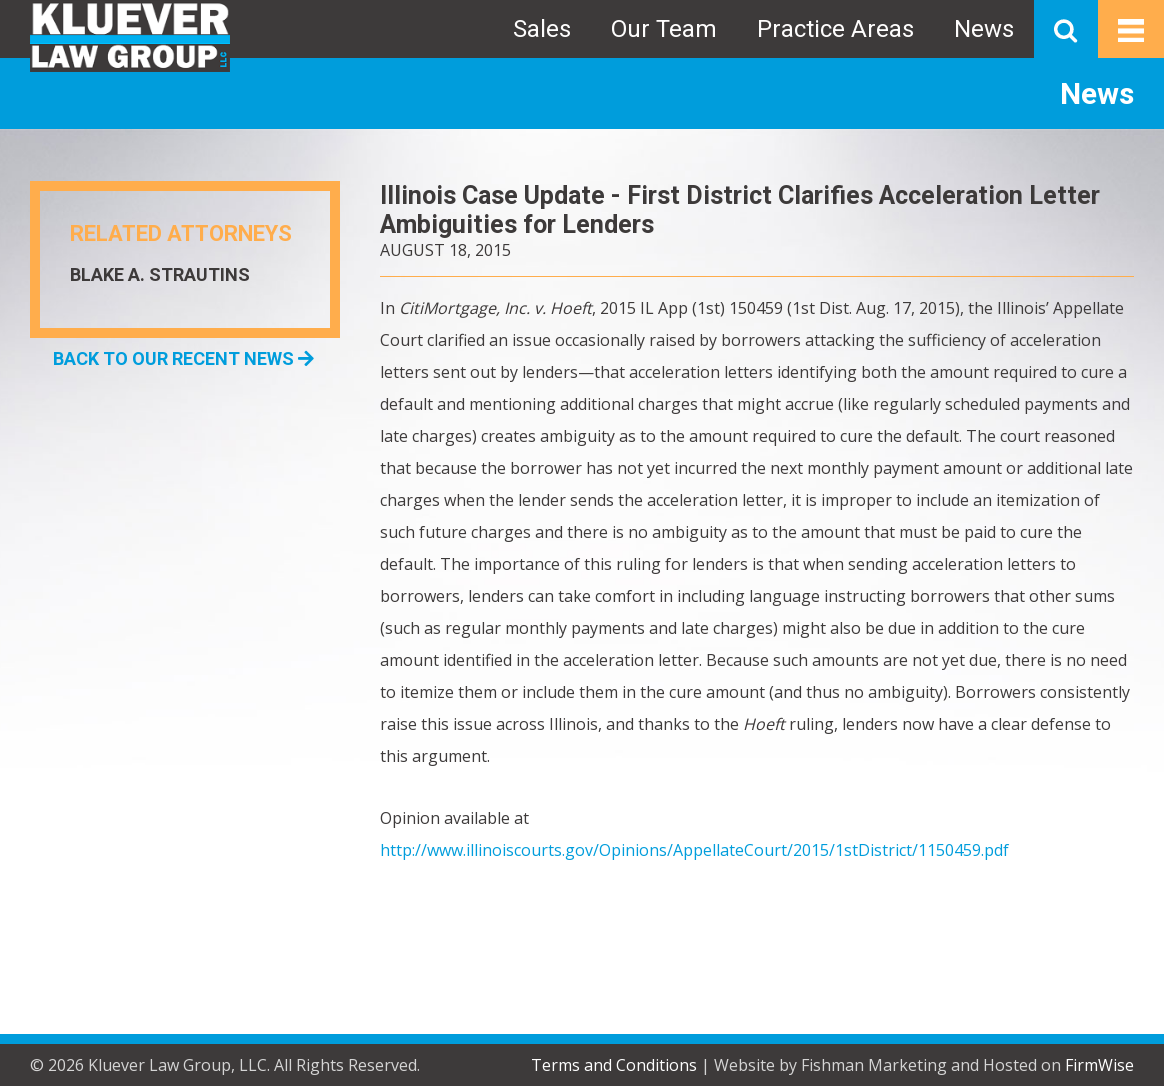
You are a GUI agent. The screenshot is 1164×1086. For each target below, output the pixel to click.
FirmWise (1099, 1065)
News (984, 29)
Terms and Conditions (614, 1065)
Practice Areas (835, 29)
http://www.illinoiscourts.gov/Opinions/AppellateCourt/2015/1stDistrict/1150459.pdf (694, 850)
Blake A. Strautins (160, 274)
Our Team (664, 29)
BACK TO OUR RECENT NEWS (183, 358)
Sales (542, 29)
